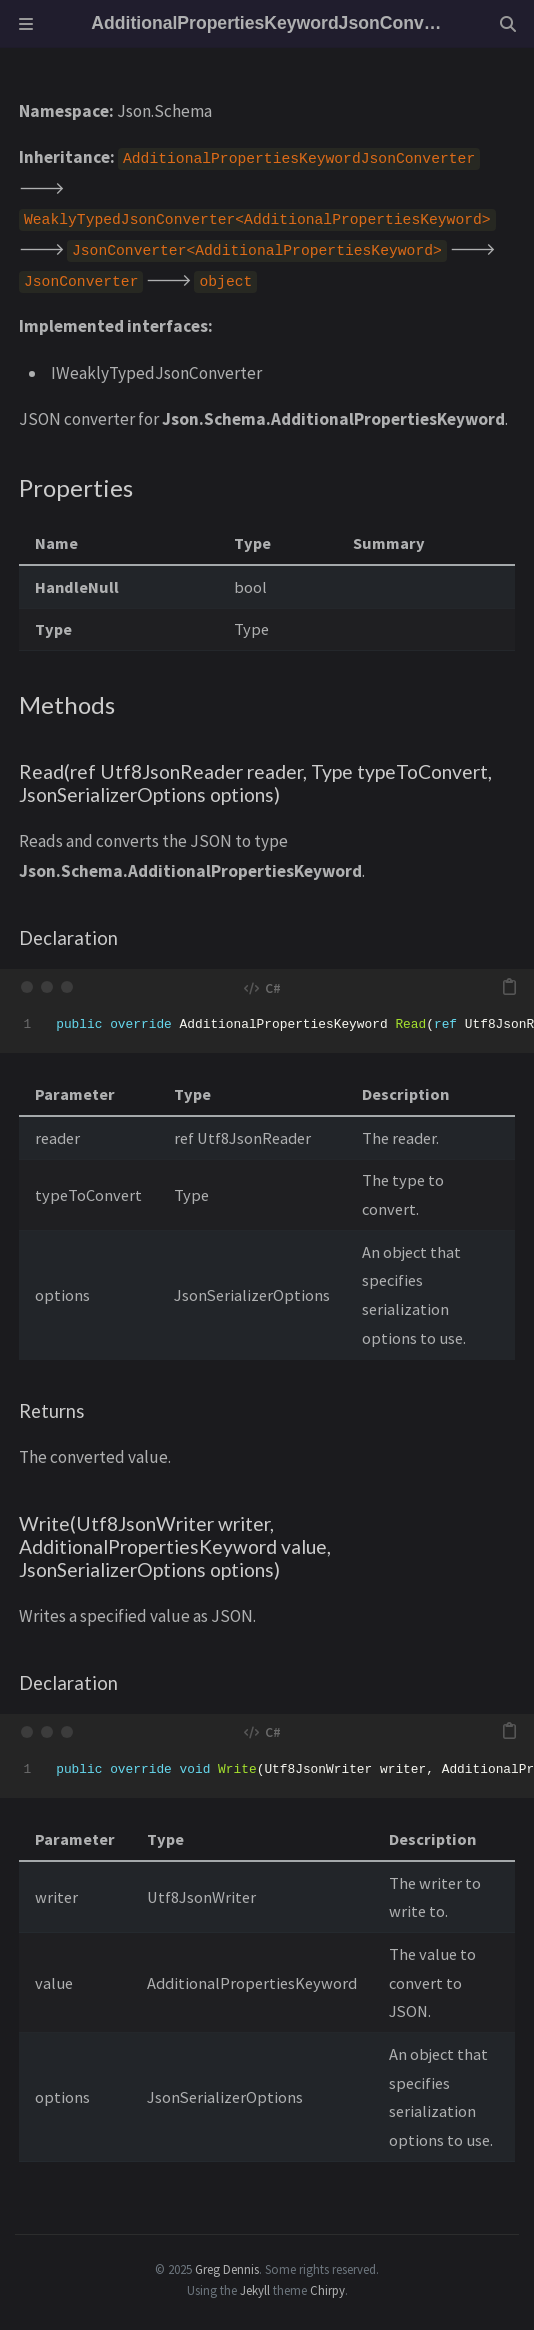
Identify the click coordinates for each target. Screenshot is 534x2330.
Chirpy (327, 2290)
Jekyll (255, 2290)
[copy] (509, 987)
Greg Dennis (227, 2269)
